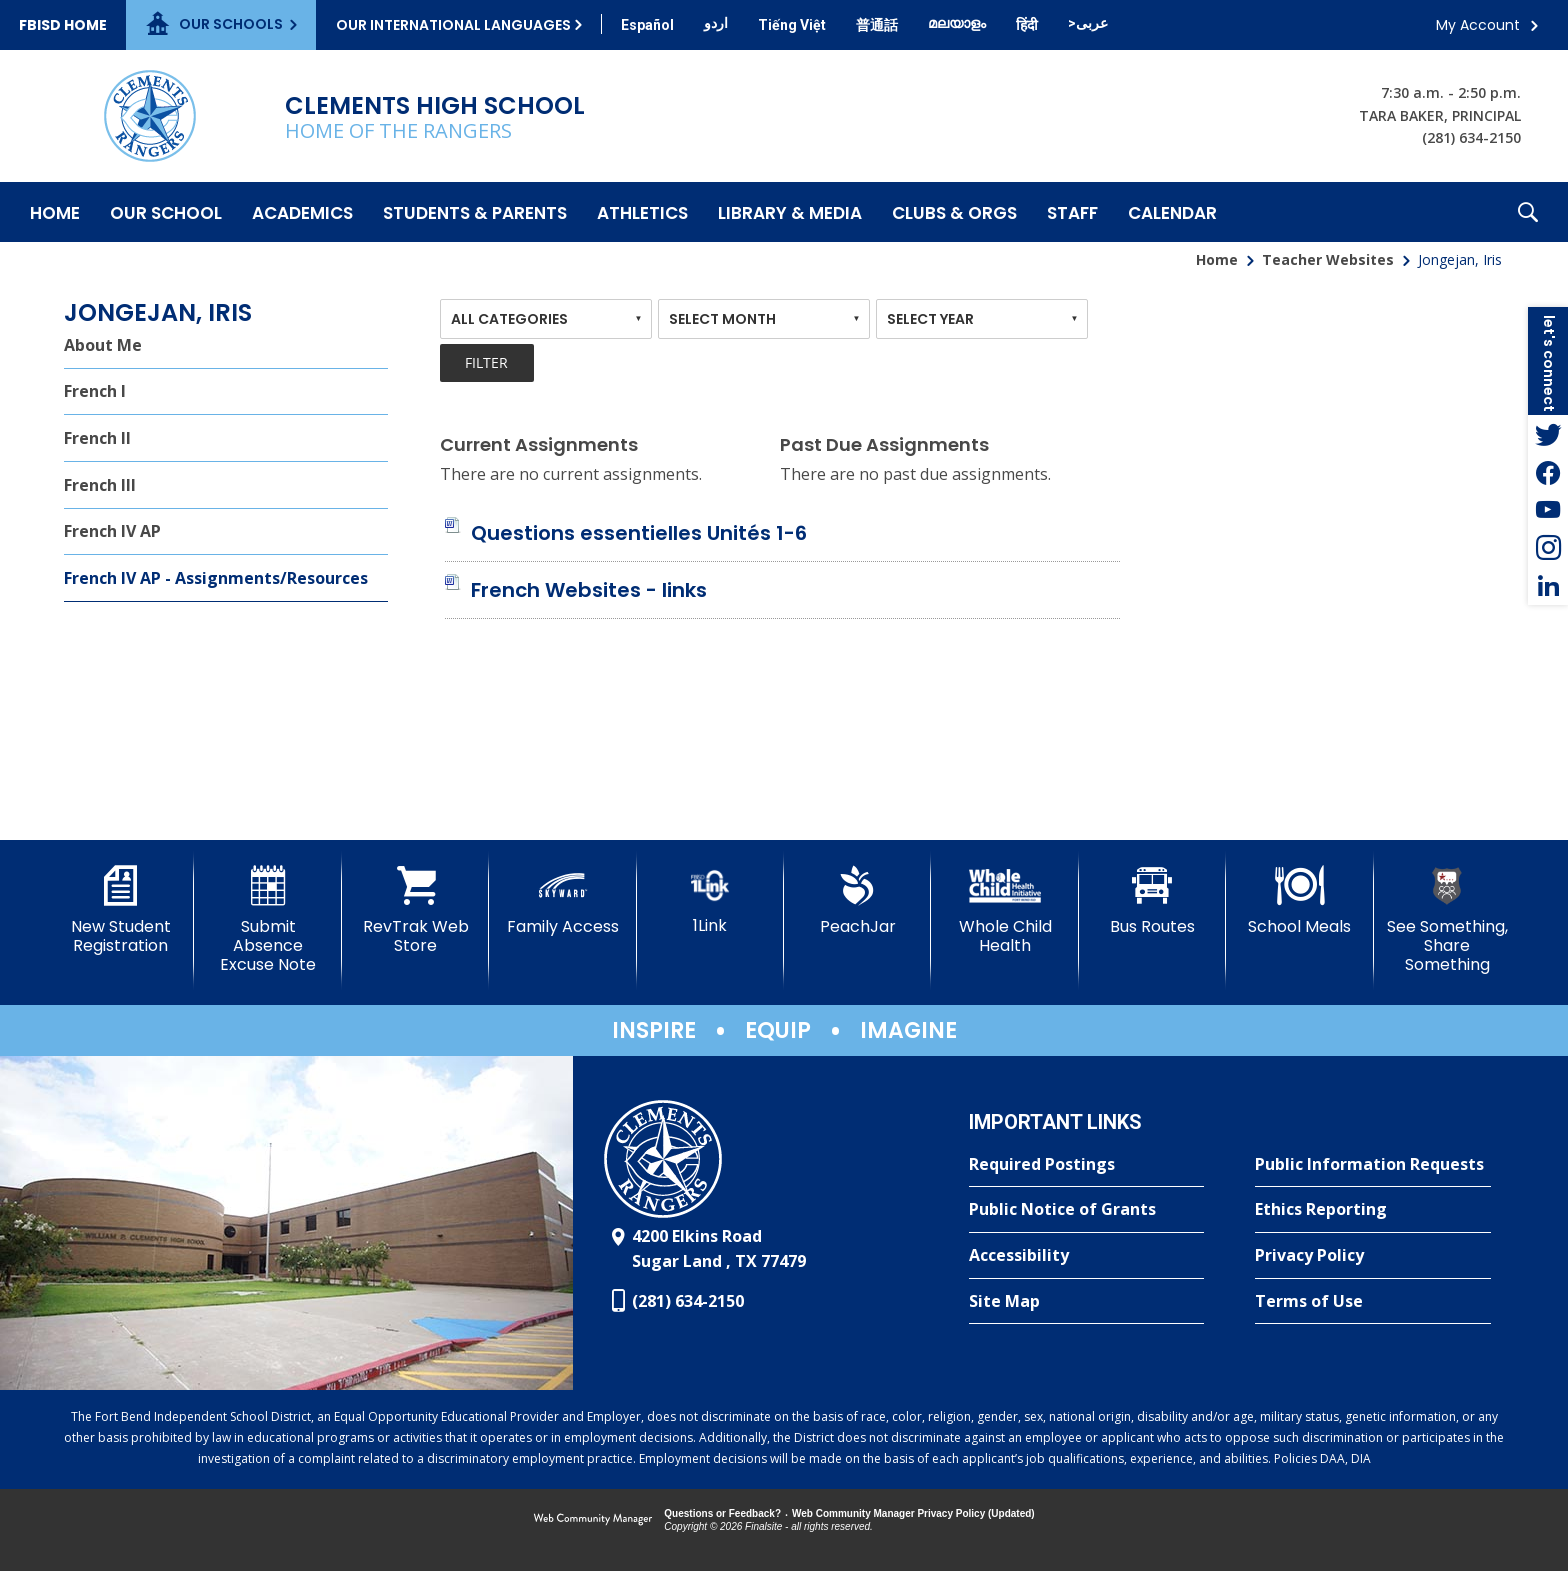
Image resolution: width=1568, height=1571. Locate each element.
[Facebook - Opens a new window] (1548, 472)
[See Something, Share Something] (1447, 920)
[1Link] (710, 900)
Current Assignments (539, 444)
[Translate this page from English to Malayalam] (957, 23)
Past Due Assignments (884, 444)
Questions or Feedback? (722, 1513)
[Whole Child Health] (1004, 910)
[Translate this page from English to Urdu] (716, 23)
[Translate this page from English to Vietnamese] (792, 25)
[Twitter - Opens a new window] (1548, 434)
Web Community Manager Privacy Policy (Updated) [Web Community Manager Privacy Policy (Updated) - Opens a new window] (913, 1513)
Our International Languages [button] (453, 25)
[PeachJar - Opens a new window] (857, 901)
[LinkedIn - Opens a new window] (1548, 586)
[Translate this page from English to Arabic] (1088, 23)
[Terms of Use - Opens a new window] (1373, 1302)
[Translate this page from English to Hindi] (1027, 25)
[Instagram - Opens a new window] (1548, 548)
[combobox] (546, 319)
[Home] (55, 212)
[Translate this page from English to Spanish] (647, 25)
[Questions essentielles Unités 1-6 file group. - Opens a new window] (639, 533)
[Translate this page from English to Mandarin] (877, 25)
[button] (1528, 212)
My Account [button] (1478, 25)
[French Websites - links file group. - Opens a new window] (589, 590)
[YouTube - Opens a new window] (1548, 510)
